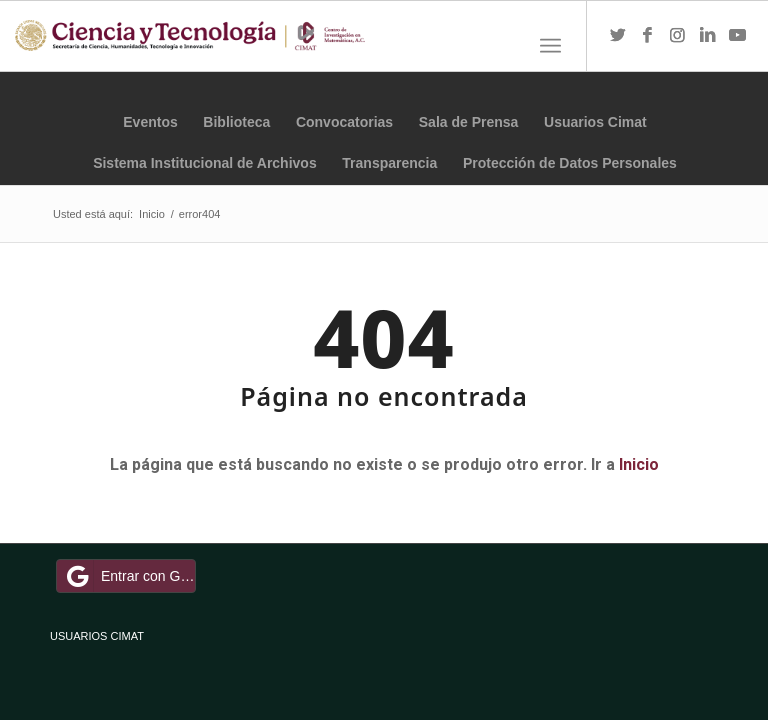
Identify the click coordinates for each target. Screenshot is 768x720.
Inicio (639, 464)
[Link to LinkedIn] (708, 36)
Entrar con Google (129, 576)
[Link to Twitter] (618, 36)
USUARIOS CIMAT (97, 636)
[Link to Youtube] (738, 36)
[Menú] (550, 46)
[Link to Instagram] (678, 36)
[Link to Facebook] (648, 36)
